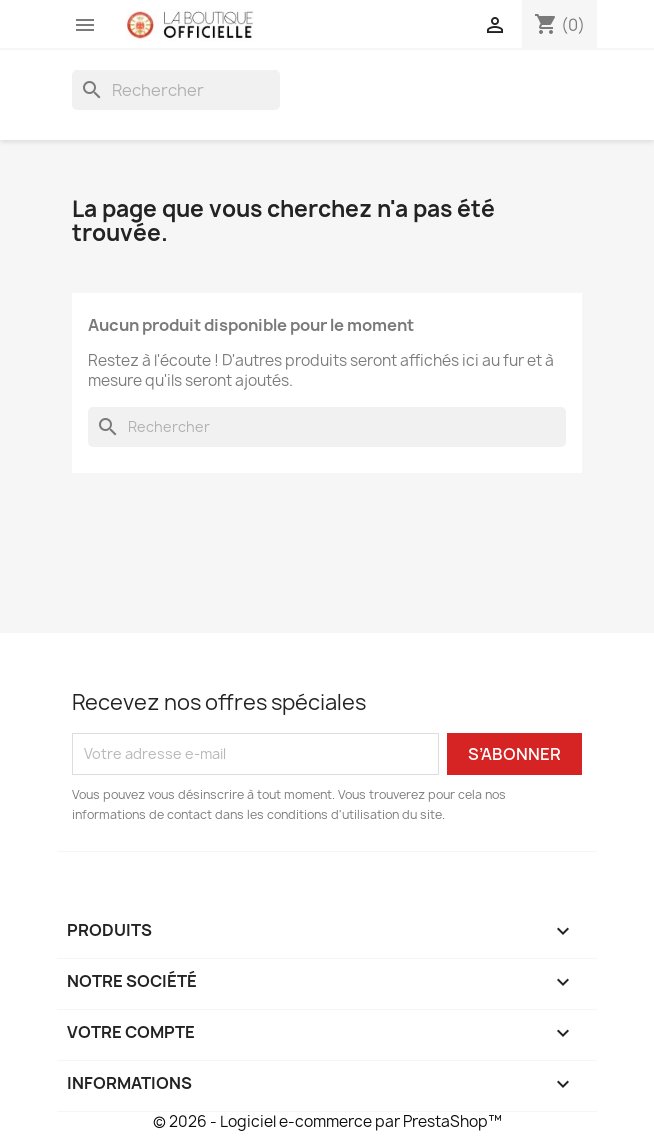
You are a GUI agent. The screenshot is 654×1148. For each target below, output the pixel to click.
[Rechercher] (176, 90)
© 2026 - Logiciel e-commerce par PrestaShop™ (327, 1121)
